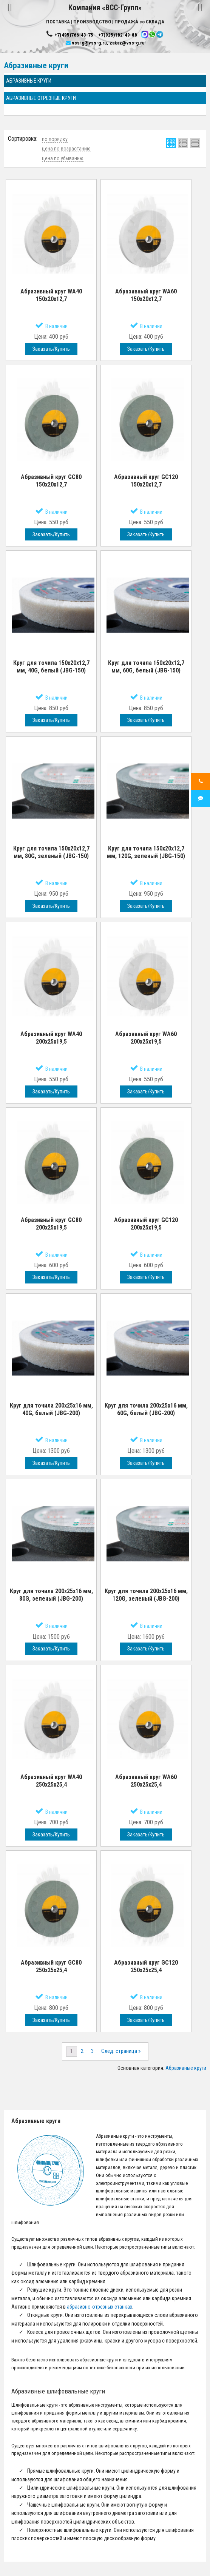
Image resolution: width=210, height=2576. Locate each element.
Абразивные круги (185, 2068)
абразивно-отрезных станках (99, 2307)
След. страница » (121, 2051)
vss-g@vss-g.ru (89, 43)
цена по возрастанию (66, 149)
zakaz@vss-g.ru (127, 43)
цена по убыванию (62, 158)
